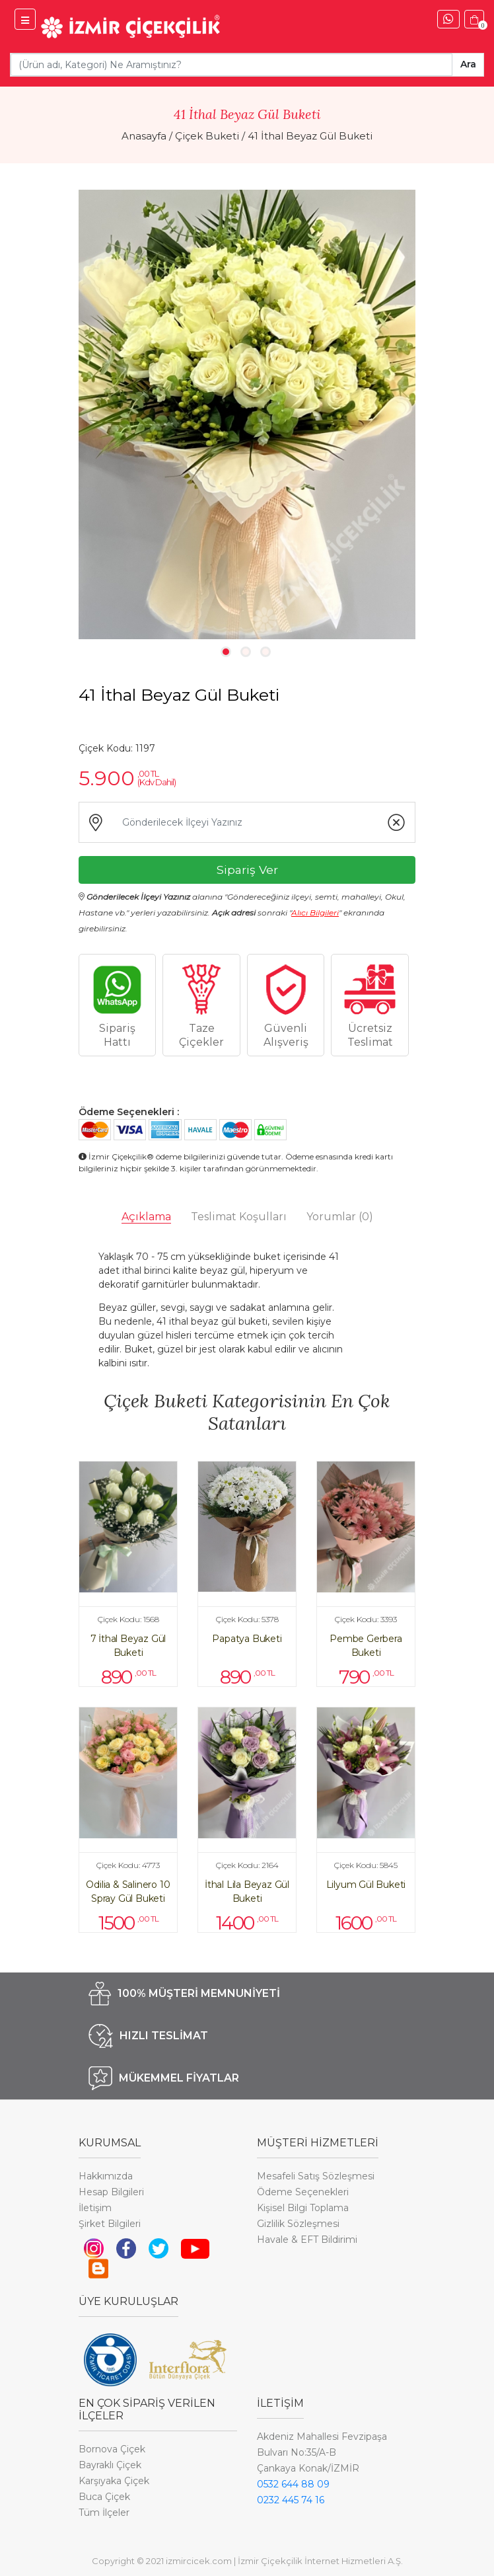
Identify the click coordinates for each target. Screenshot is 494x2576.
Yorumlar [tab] (339, 1216)
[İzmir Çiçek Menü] (25, 19)
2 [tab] (245, 651)
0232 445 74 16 (290, 2500)
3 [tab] (265, 651)
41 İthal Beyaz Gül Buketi (310, 136)
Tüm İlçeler (104, 2512)
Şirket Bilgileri (110, 2224)
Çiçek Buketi (207, 136)
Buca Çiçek (104, 2497)
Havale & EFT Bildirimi (307, 2239)
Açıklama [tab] (146, 1216)
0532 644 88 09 (293, 2484)
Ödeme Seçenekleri (303, 2192)
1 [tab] (226, 651)
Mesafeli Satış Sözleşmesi (315, 2176)
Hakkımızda (106, 2176)
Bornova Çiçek (112, 2449)
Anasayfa (144, 136)
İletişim (95, 2208)
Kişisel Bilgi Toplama (303, 2208)
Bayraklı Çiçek (110, 2465)
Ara (468, 64)
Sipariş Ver (247, 870)
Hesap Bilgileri (111, 2192)
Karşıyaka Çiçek (114, 2481)
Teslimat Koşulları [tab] (239, 1216)
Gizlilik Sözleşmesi (298, 2224)
